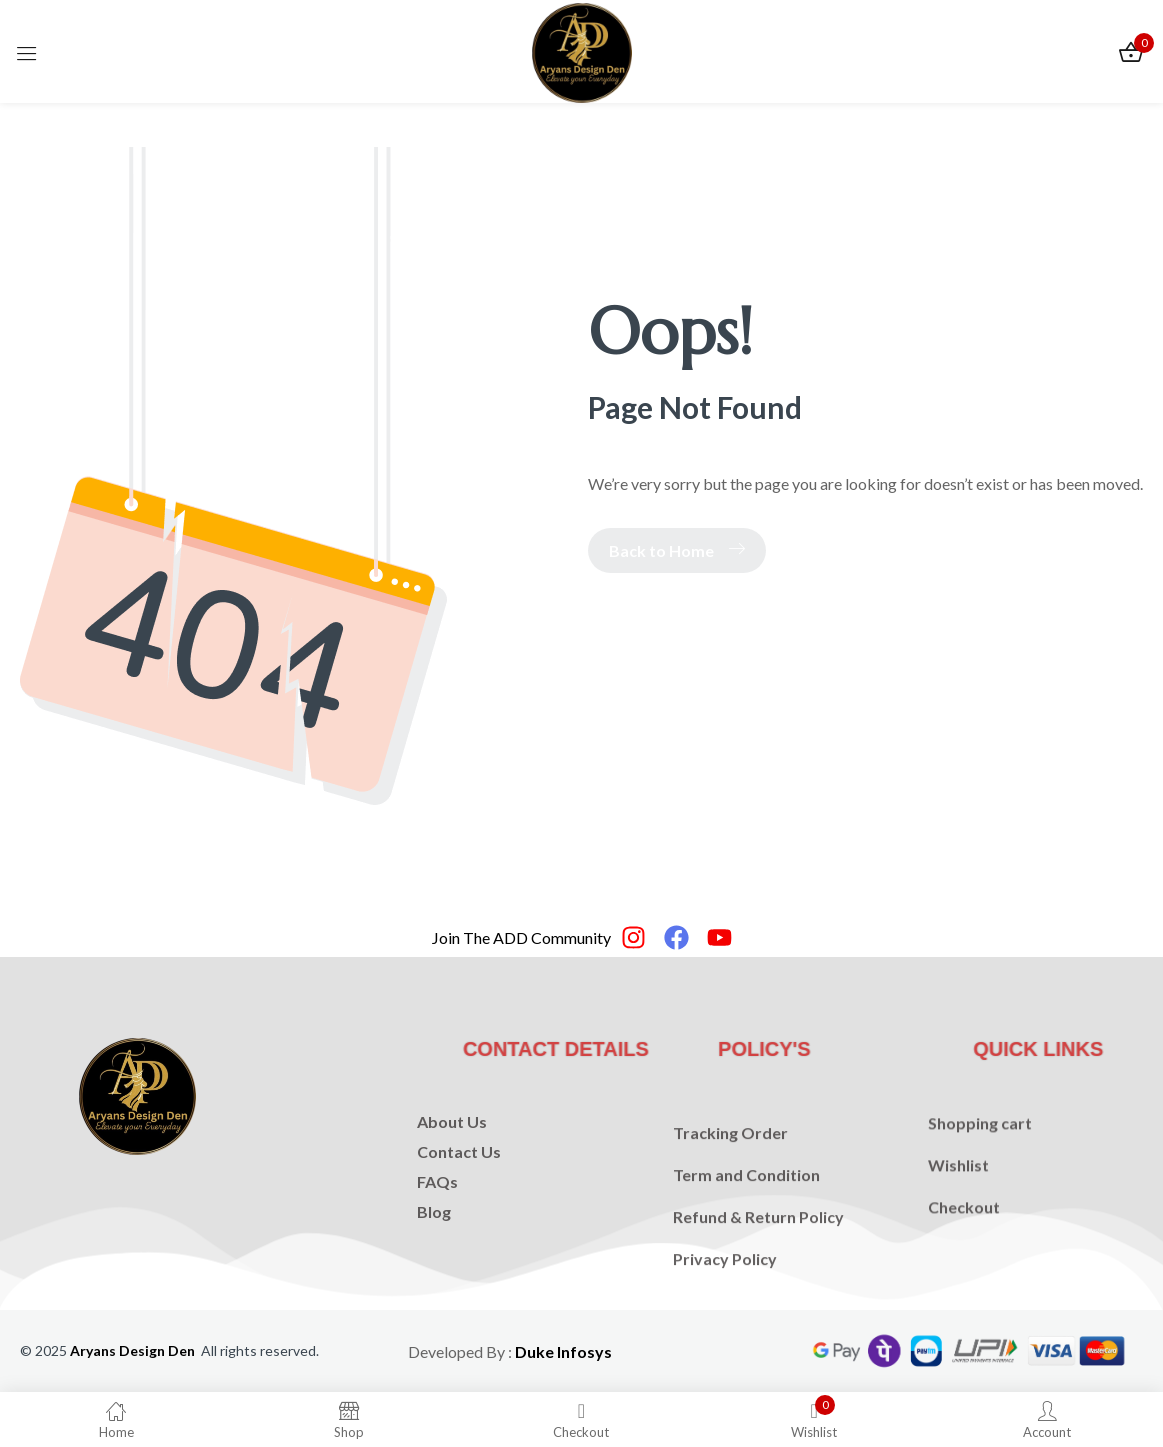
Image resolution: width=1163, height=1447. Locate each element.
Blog (434, 1241)
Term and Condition (746, 1217)
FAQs (437, 1211)
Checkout (964, 1238)
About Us (452, 1151)
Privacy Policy (725, 1301)
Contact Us (459, 1181)
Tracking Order (730, 1175)
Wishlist (958, 1196)
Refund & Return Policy (758, 1259)
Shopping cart (980, 1154)
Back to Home (677, 550)
